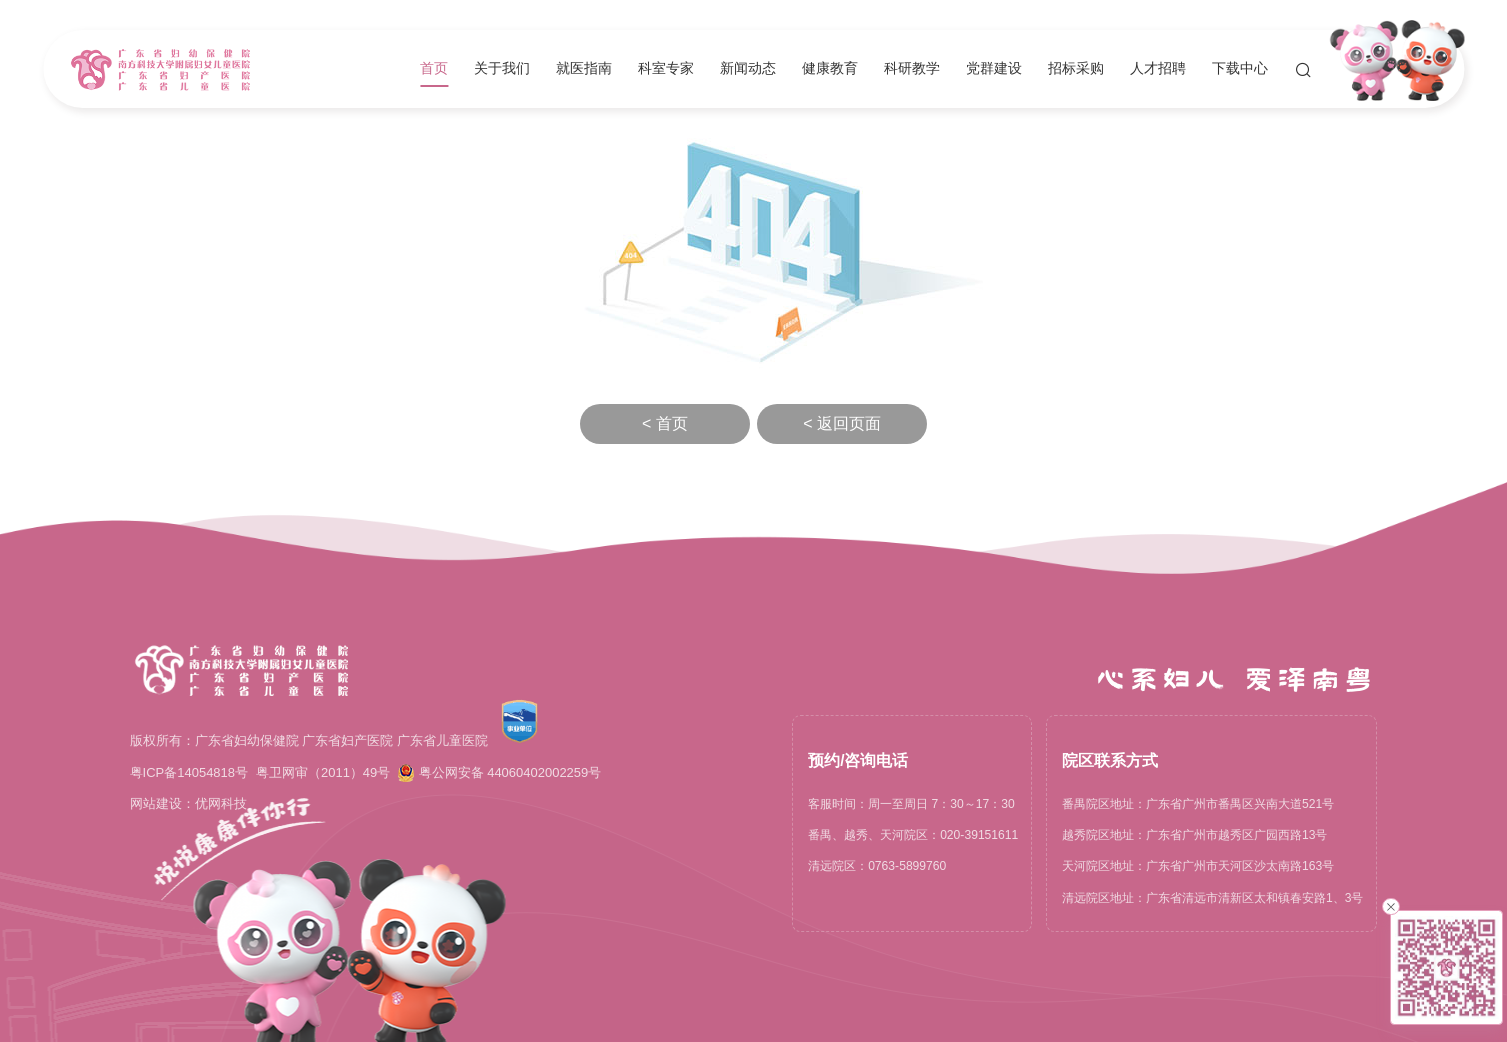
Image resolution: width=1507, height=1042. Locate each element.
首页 (434, 69)
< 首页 (665, 423)
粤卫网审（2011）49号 (323, 772)
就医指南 (584, 69)
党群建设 (994, 69)
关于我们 (502, 69)
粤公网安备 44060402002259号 (499, 773)
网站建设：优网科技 (188, 803)
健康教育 (830, 69)
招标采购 (1076, 69)
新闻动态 (748, 69)
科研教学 (912, 69)
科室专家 (666, 69)
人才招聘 (1158, 69)
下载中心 (1240, 69)
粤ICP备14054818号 (189, 772)
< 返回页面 (842, 423)
